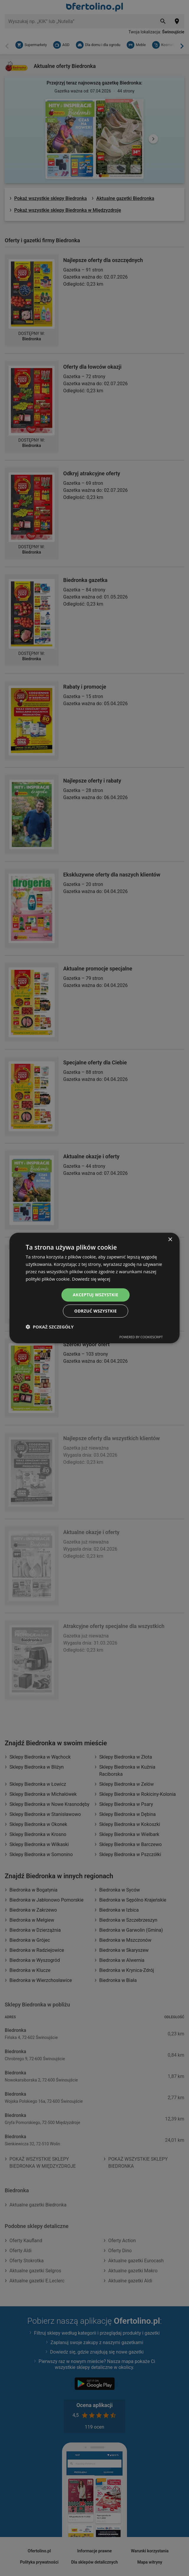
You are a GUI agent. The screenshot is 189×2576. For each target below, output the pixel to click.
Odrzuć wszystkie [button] (95, 1311)
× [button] (170, 1239)
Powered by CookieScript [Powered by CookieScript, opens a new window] (141, 1337)
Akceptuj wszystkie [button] (95, 1294)
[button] (50, 1326)
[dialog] (94, 1288)
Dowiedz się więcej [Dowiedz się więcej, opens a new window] (91, 1279)
